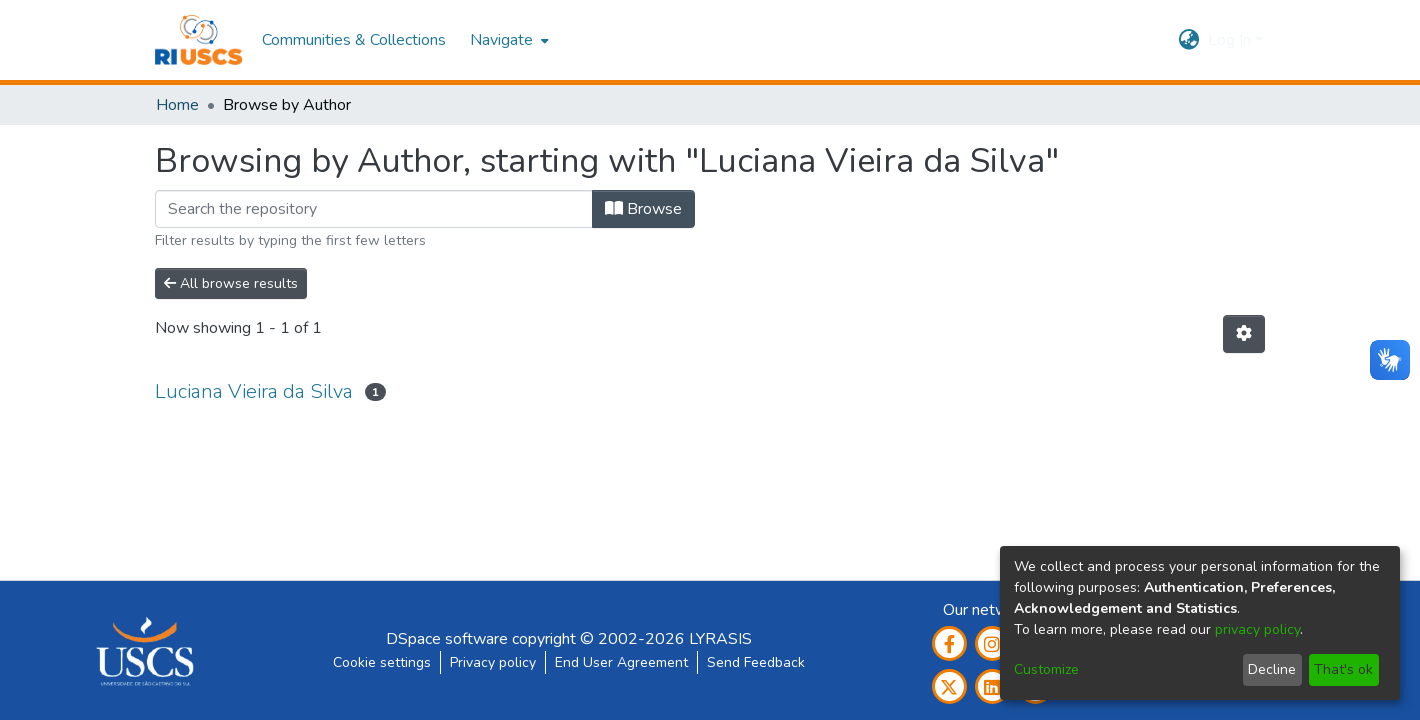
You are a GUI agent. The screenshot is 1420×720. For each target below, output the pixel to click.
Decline (1272, 669)
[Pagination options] (1244, 334)
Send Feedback (756, 662)
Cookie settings (382, 662)
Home (177, 105)
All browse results (231, 283)
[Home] (198, 40)
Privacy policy (493, 662)
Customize (1046, 669)
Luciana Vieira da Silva (254, 391)
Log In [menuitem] (1229, 40)
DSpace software (447, 639)
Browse (643, 209)
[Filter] (374, 209)
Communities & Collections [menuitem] (354, 40)
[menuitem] (507, 40)
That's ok (1343, 669)
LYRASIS (720, 639)
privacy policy (1257, 629)
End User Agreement (621, 662)
